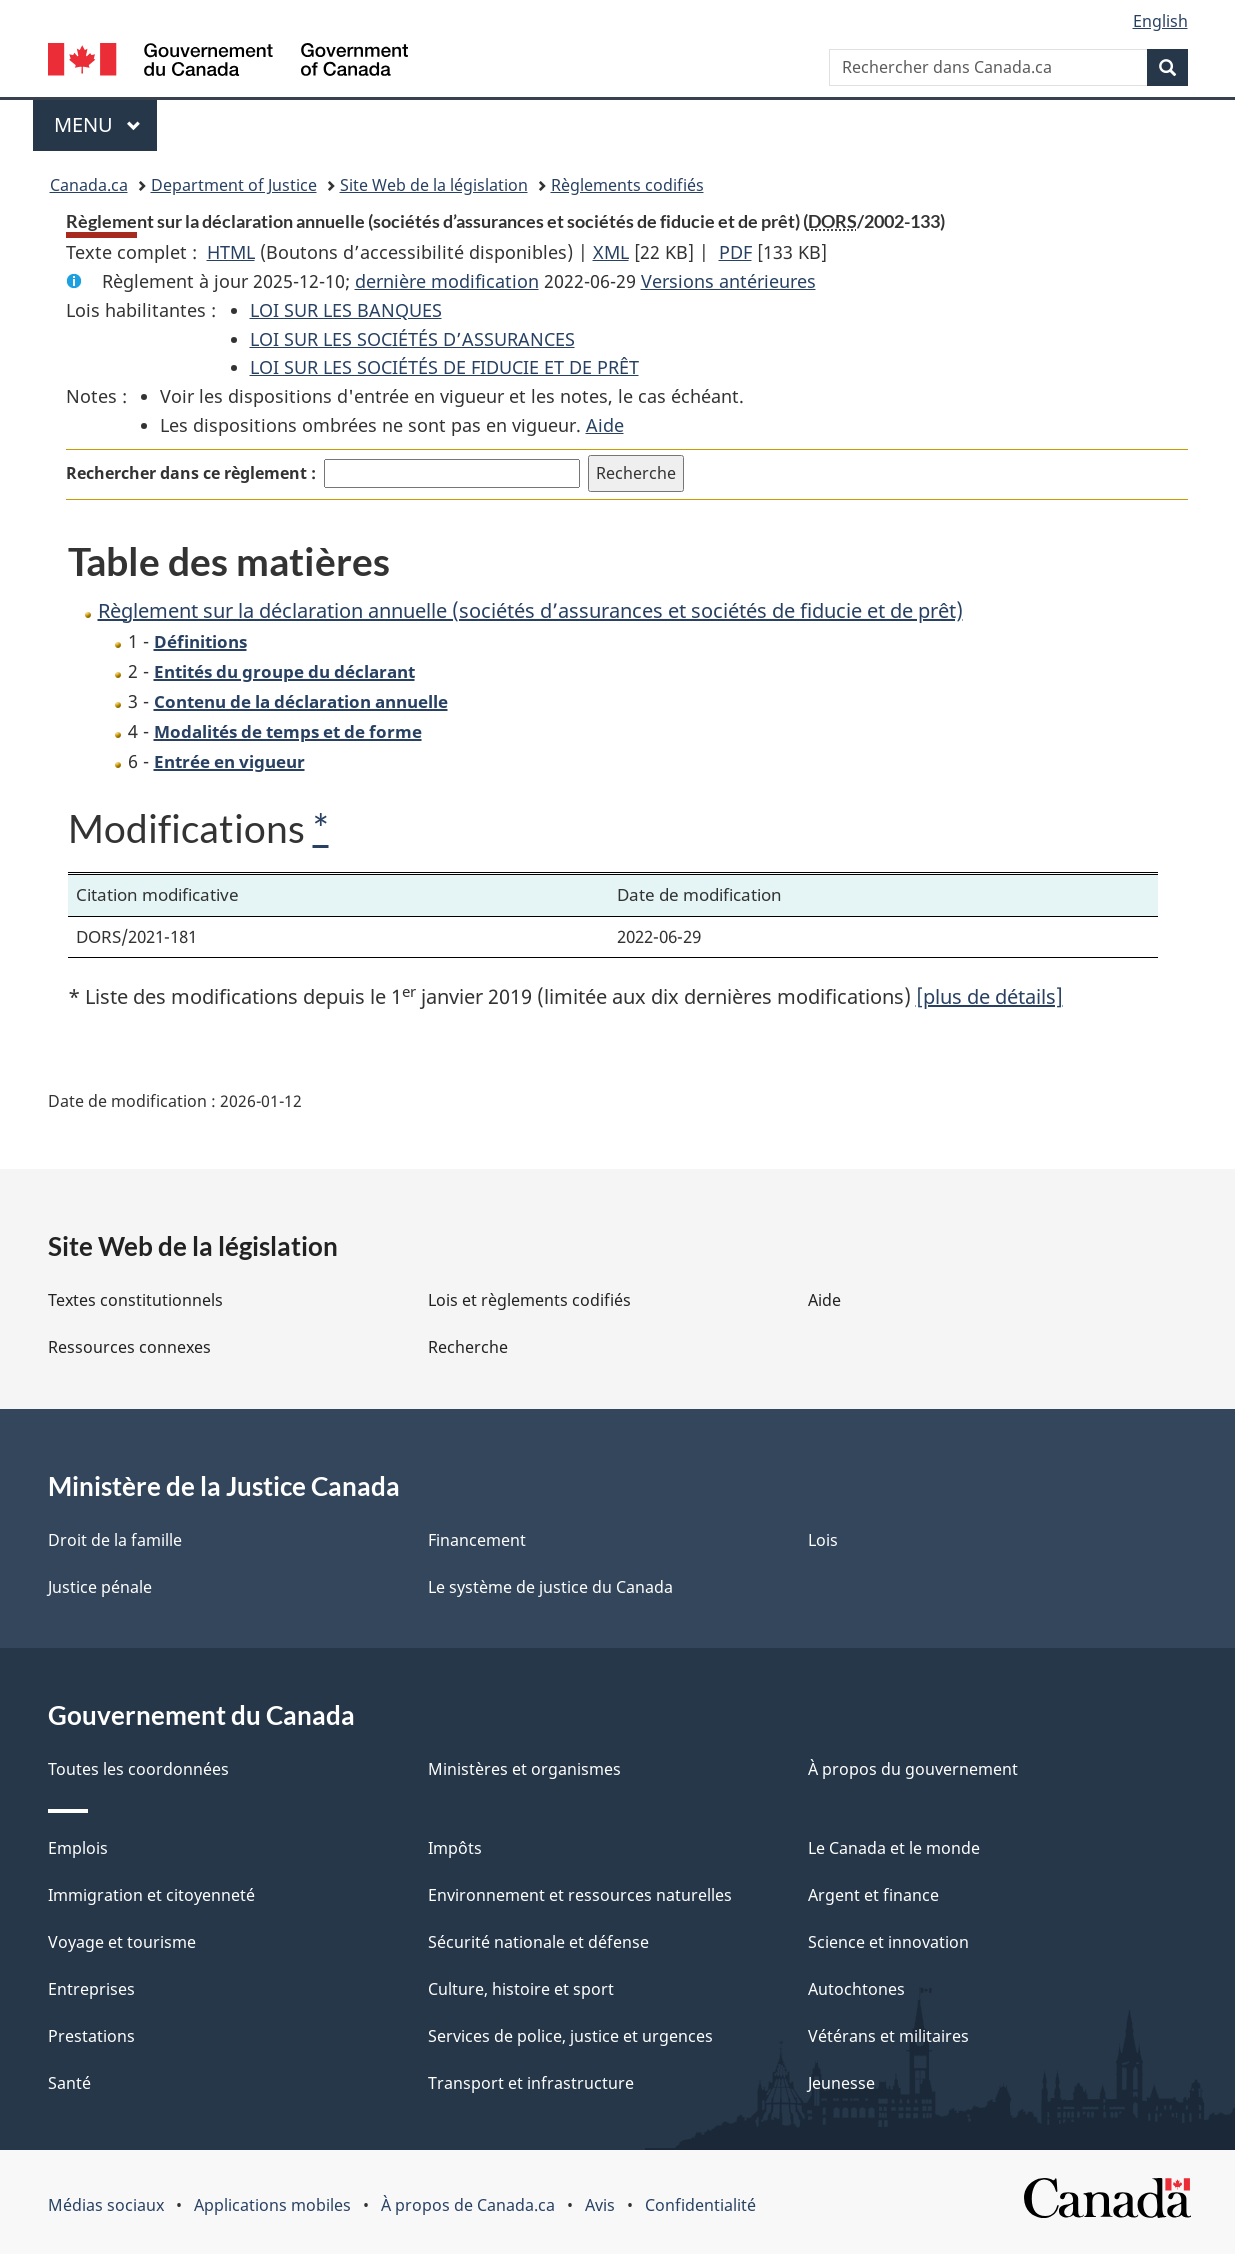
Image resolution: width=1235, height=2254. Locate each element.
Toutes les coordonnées (138, 1769)
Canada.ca (89, 185)
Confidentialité (700, 2205)
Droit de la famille (115, 1540)
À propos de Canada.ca (468, 2205)
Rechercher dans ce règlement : (191, 473)
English (1160, 21)
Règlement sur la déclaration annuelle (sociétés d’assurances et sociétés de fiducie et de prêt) (530, 610)
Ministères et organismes (524, 1769)
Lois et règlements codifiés (529, 1300)
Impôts (455, 1848)
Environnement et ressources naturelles (580, 1895)
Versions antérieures (728, 281)
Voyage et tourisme (122, 1942)
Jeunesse (841, 2083)
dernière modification (447, 281)
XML (611, 252)
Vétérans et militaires (888, 2036)
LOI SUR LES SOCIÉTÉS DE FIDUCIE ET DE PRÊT (444, 367)
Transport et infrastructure (531, 2083)
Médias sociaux (106, 2205)
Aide (605, 425)
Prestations (91, 2036)
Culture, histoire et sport (521, 1989)
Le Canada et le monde (894, 1848)
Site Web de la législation (434, 185)
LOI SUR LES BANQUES (346, 310)
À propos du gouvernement (913, 1769)
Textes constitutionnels (135, 1300)
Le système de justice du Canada (550, 1587)
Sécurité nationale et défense (538, 1942)
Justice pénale (100, 1587)
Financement (477, 1540)
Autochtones (856, 1989)
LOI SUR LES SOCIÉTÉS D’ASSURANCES (412, 339)
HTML (231, 252)
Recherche (468, 1347)
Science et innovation (888, 1942)
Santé (69, 2083)
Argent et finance (873, 1895)
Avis (600, 2205)
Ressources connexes (129, 1347)
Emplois (78, 1848)
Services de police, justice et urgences (570, 2036)
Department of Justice (234, 185)
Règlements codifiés (627, 185)
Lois (823, 1540)
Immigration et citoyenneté (151, 1895)
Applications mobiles (272, 2205)
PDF (735, 252)
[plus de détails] (989, 996)
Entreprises (91, 1989)
